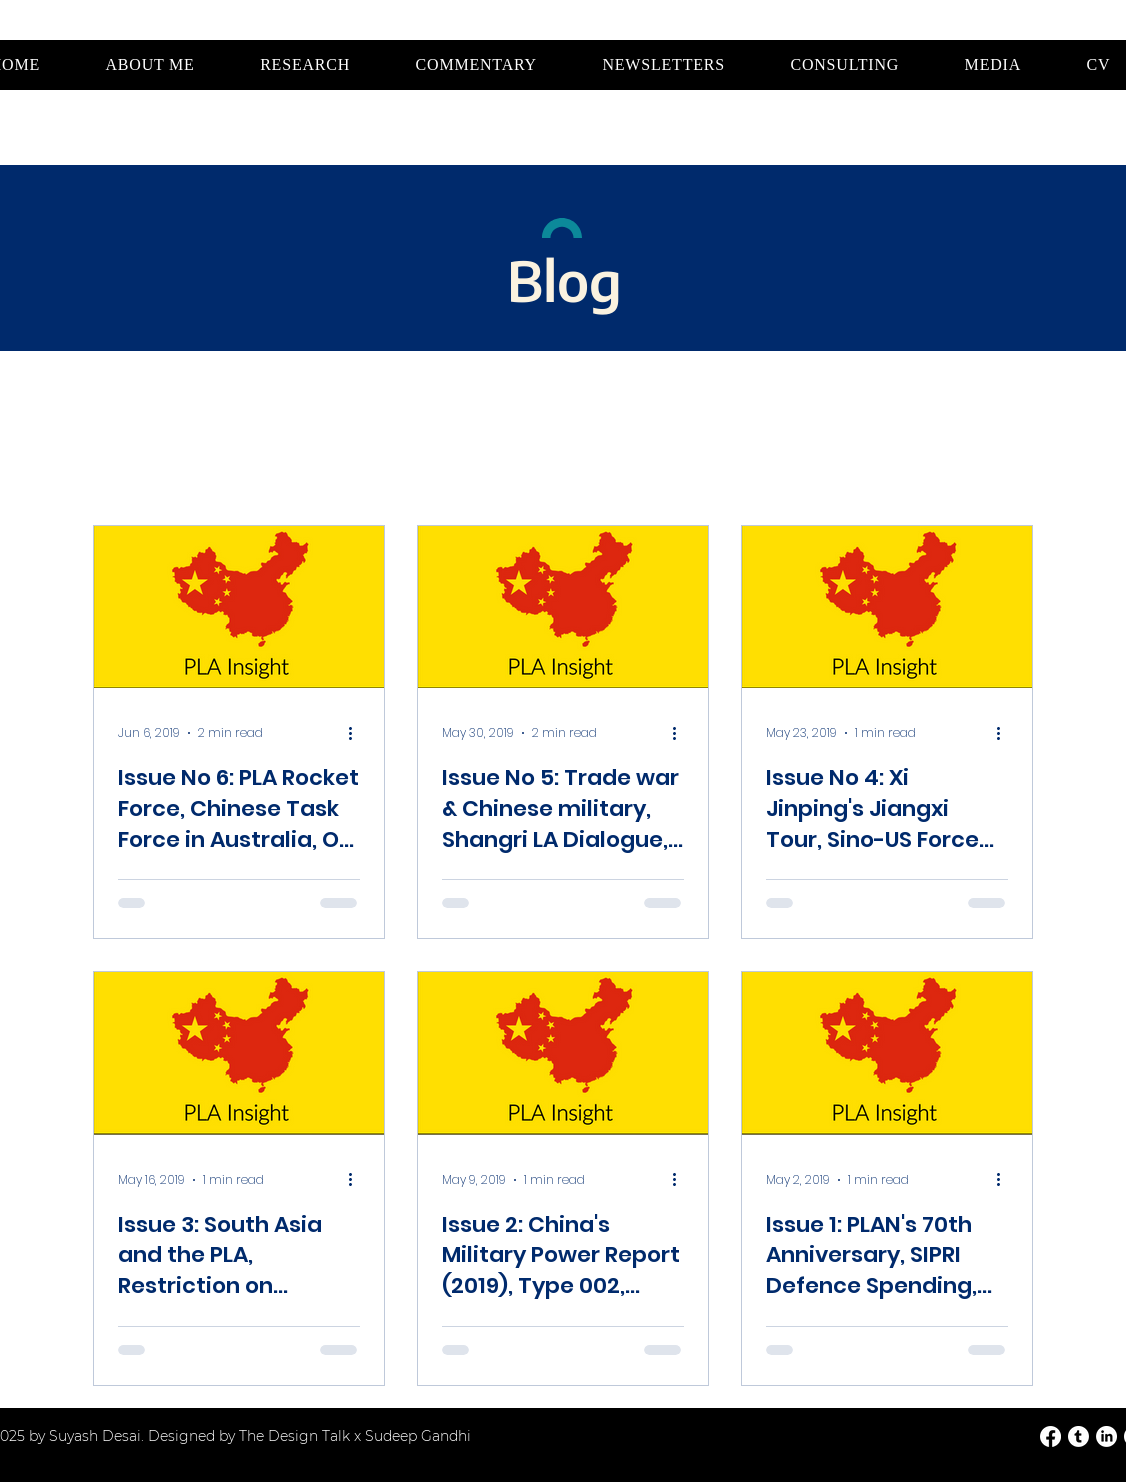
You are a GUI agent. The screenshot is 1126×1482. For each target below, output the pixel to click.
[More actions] (357, 733)
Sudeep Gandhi (418, 1436)
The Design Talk (296, 1436)
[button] (304, 65)
